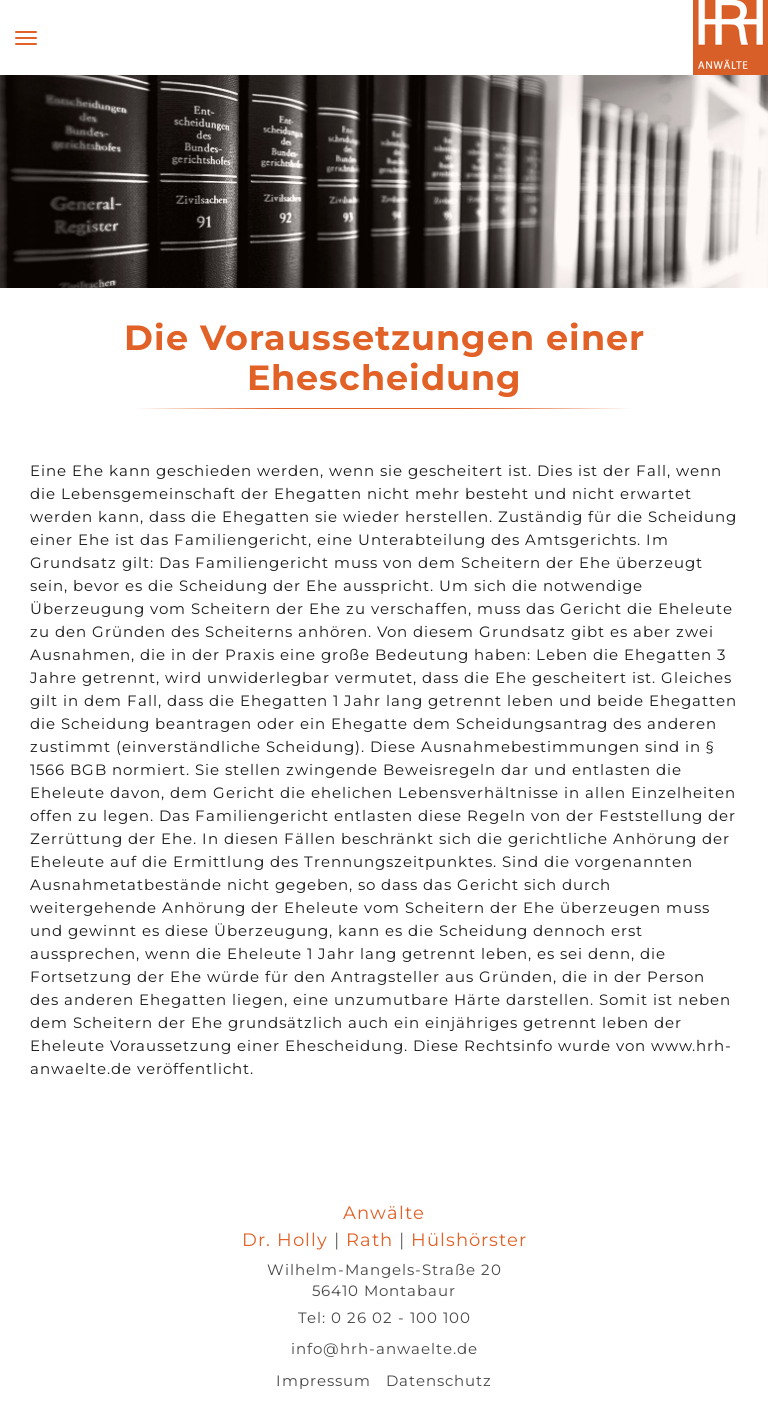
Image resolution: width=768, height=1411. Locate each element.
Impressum (323, 1380)
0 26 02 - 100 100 (401, 1317)
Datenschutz (439, 1380)
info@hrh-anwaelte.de (384, 1348)
